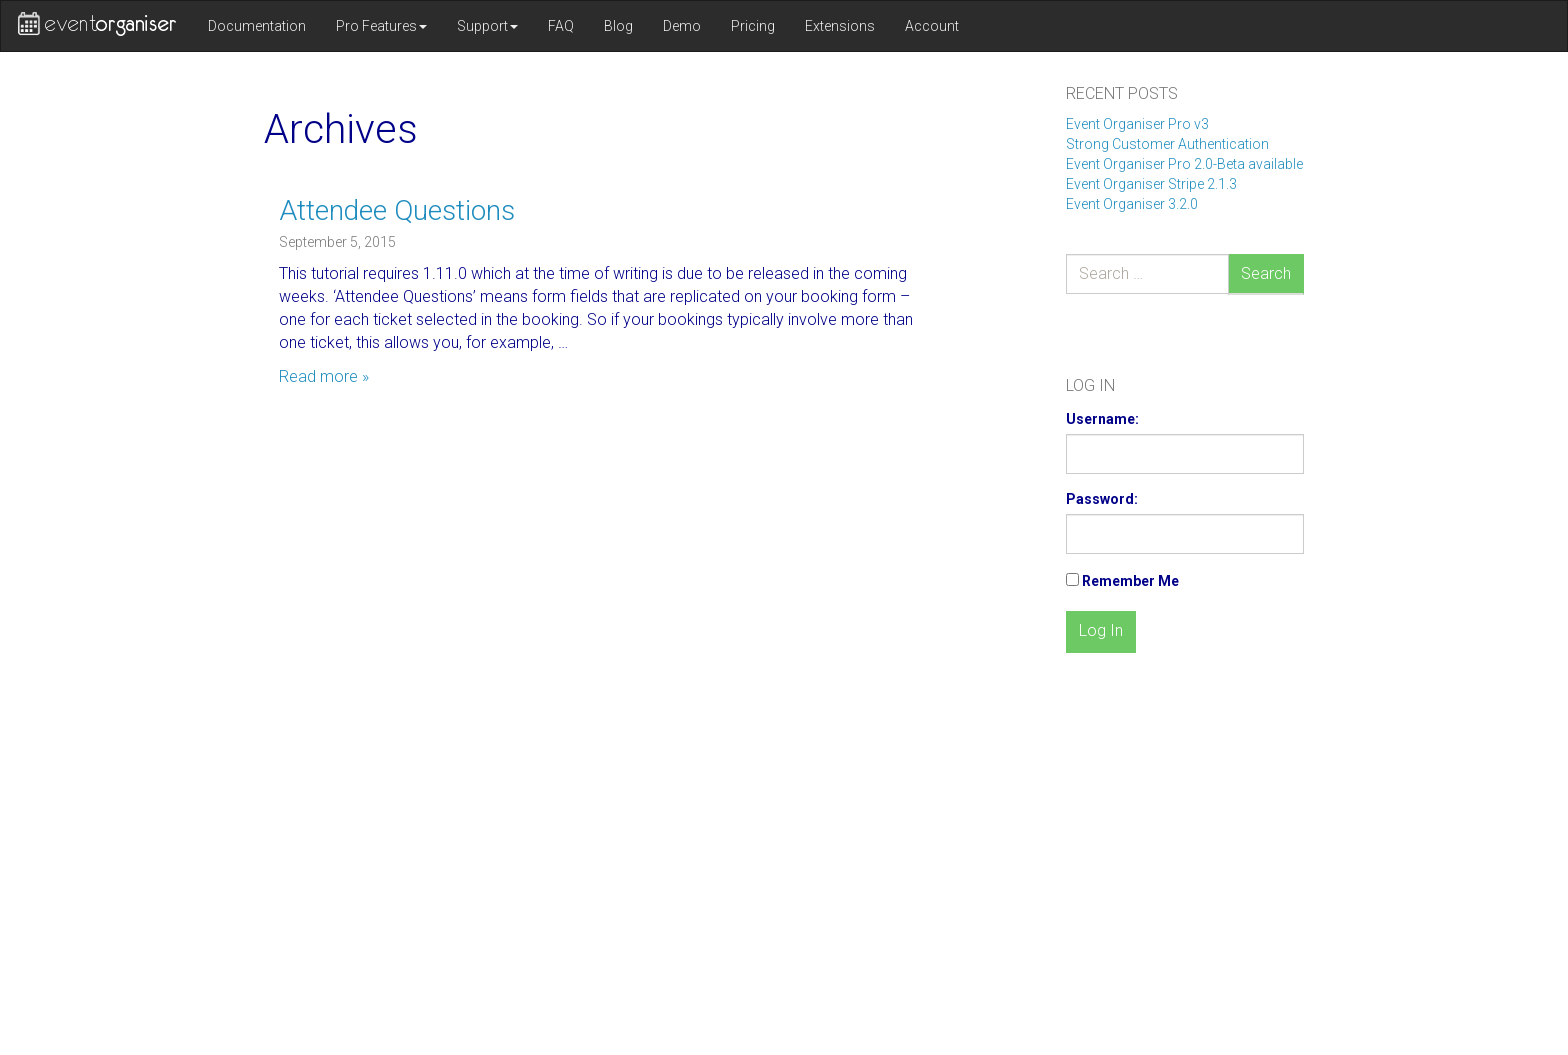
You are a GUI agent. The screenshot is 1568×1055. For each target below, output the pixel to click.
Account (932, 26)
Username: (1102, 419)
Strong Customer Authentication (1167, 144)
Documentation (257, 26)
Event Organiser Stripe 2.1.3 (1151, 184)
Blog (618, 26)
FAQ (561, 26)
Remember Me (1130, 581)
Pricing (753, 26)
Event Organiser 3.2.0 (1132, 204)
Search (1266, 273)
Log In (1101, 630)
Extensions (840, 26)
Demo (682, 26)
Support (487, 26)
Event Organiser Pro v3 (1137, 124)
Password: (1102, 499)
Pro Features (381, 26)
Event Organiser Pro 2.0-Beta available (1184, 164)
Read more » (324, 376)
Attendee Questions (397, 210)
